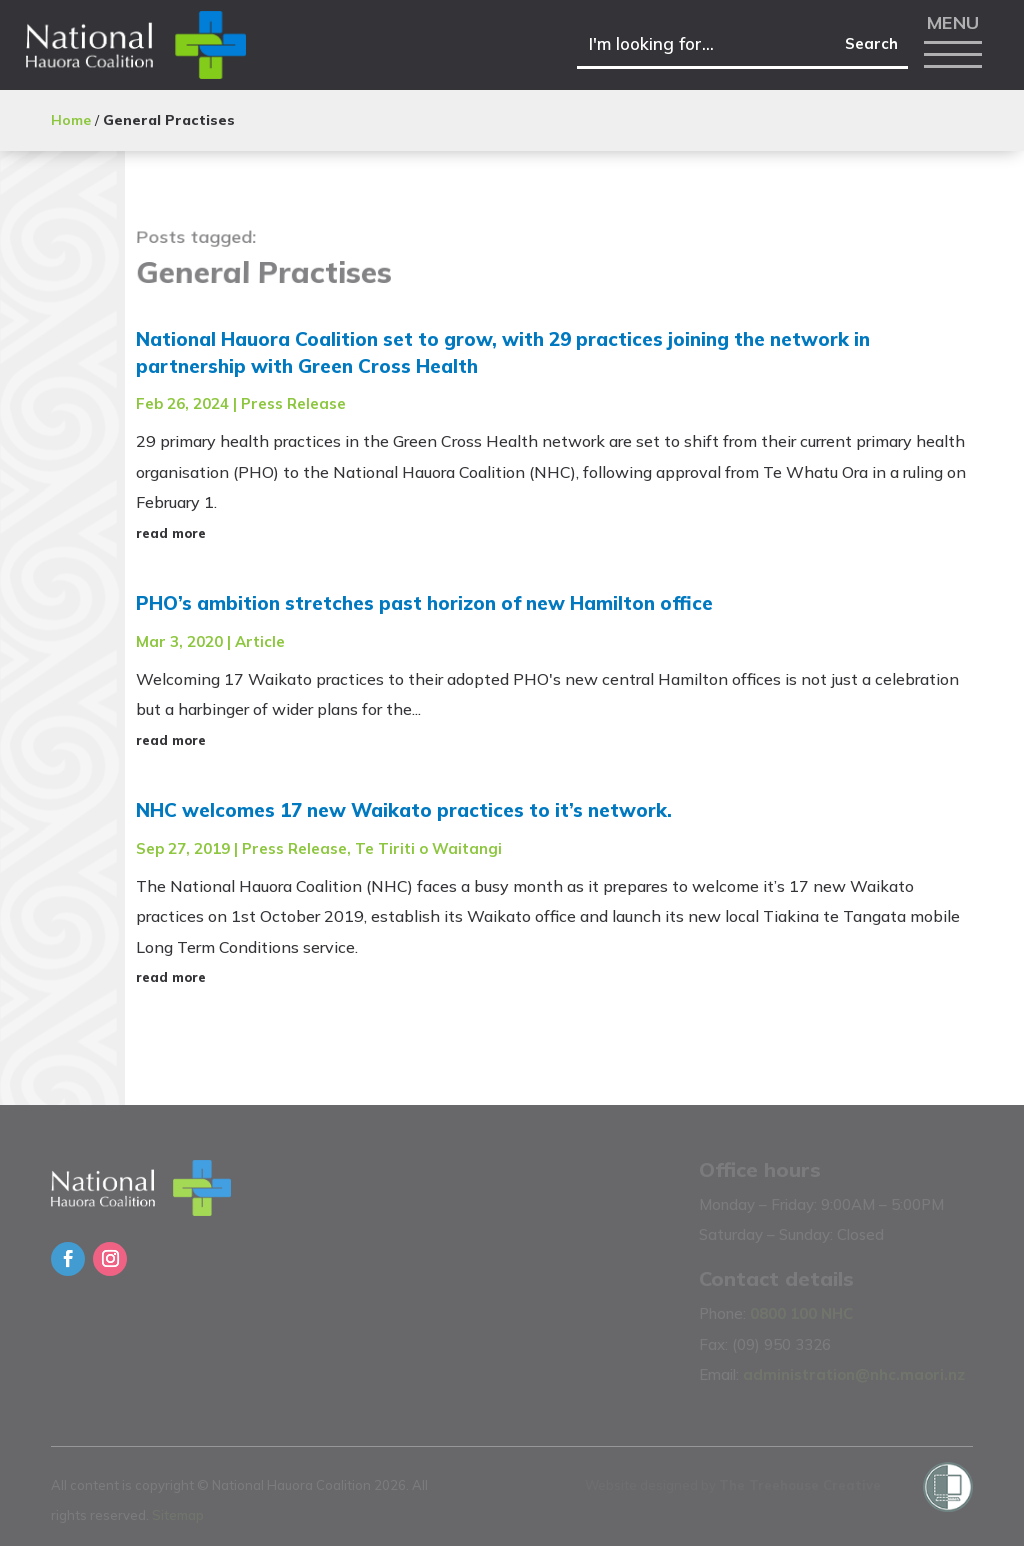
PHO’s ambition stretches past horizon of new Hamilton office (424, 603)
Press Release (293, 403)
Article (260, 641)
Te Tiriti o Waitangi (428, 848)
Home (71, 120)
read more (171, 533)
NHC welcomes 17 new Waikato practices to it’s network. (404, 810)
